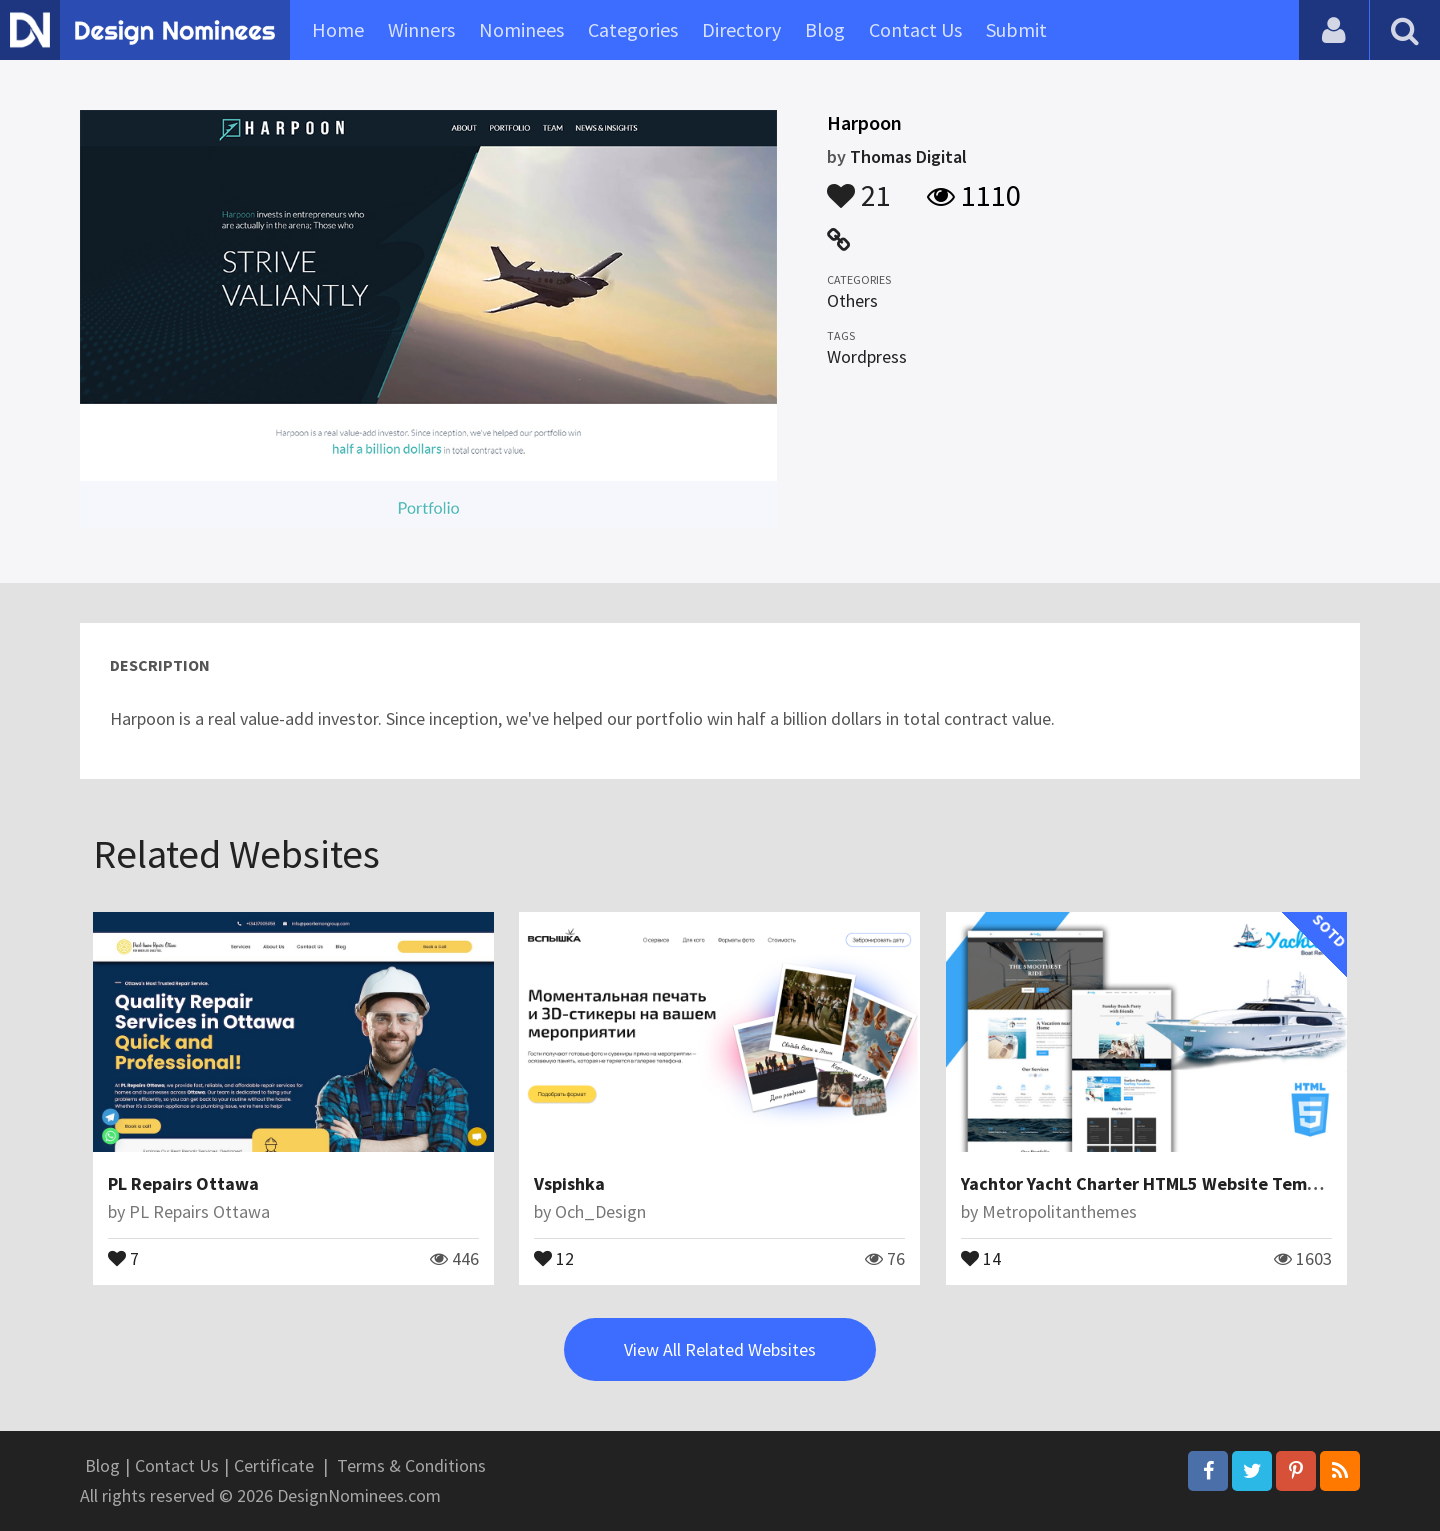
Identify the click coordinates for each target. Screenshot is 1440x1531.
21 (859, 186)
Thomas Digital (908, 156)
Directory (741, 29)
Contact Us (915, 29)
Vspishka (569, 1183)
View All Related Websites (720, 1349)
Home (338, 29)
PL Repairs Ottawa (183, 1183)
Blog (825, 29)
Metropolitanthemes (1059, 1211)
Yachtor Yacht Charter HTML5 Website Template (1155, 1183)
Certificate (274, 1465)
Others (852, 300)
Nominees (521, 29)
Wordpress (867, 356)
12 (554, 1257)
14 (981, 1257)
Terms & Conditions (411, 1465)
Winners (421, 29)
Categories (633, 29)
